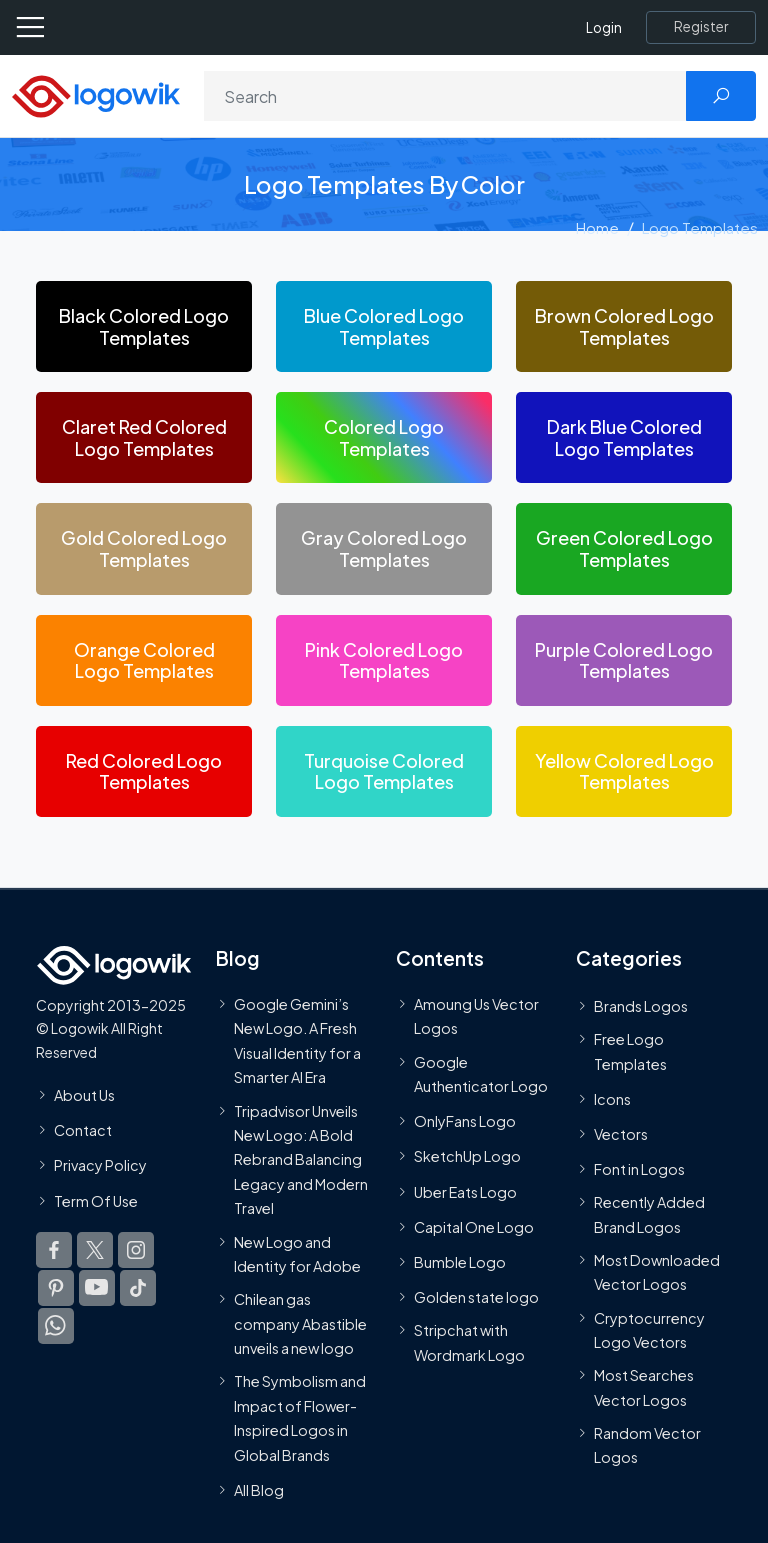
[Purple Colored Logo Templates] (624, 660)
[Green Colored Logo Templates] (624, 548)
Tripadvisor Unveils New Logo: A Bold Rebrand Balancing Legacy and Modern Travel (301, 1160)
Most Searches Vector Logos (644, 1387)
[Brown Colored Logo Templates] (624, 326)
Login (604, 27)
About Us (84, 1095)
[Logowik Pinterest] (56, 1288)
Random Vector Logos (647, 1445)
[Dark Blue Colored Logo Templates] (624, 437)
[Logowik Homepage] (96, 94)
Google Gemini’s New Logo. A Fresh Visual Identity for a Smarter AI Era (297, 1040)
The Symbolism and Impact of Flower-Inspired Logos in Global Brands (300, 1417)
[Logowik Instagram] (136, 1250)
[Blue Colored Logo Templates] (384, 326)
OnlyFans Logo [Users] (465, 1121)
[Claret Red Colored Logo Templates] (144, 437)
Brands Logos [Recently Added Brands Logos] (641, 1006)
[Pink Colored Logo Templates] (384, 660)
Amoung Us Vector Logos (476, 1016)
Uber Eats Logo (465, 1192)
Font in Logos (639, 1169)
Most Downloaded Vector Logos (657, 1272)
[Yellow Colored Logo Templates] (624, 771)
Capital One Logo (474, 1227)
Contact (83, 1130)
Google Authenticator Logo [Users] (481, 1074)
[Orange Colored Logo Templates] (144, 660)
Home (597, 227)
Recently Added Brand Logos (649, 1214)
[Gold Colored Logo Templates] (144, 548)
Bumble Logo (460, 1262)
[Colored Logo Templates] (384, 437)
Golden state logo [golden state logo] (476, 1297)
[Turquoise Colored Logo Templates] (384, 771)
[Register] (701, 27)
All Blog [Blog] (259, 1490)
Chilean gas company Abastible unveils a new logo (300, 1323)
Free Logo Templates (630, 1051)
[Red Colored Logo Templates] (144, 771)
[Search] (445, 96)
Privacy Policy (100, 1165)
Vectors (621, 1134)
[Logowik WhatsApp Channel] (56, 1326)
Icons (612, 1099)
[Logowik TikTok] (138, 1288)
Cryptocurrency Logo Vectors (649, 1330)
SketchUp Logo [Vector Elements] (467, 1156)
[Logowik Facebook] (54, 1250)
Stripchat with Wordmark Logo (469, 1342)
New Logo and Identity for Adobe (297, 1254)
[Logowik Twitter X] (95, 1250)
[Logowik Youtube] (97, 1288)
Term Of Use (96, 1200)
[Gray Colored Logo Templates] (384, 548)
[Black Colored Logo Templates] (144, 326)
